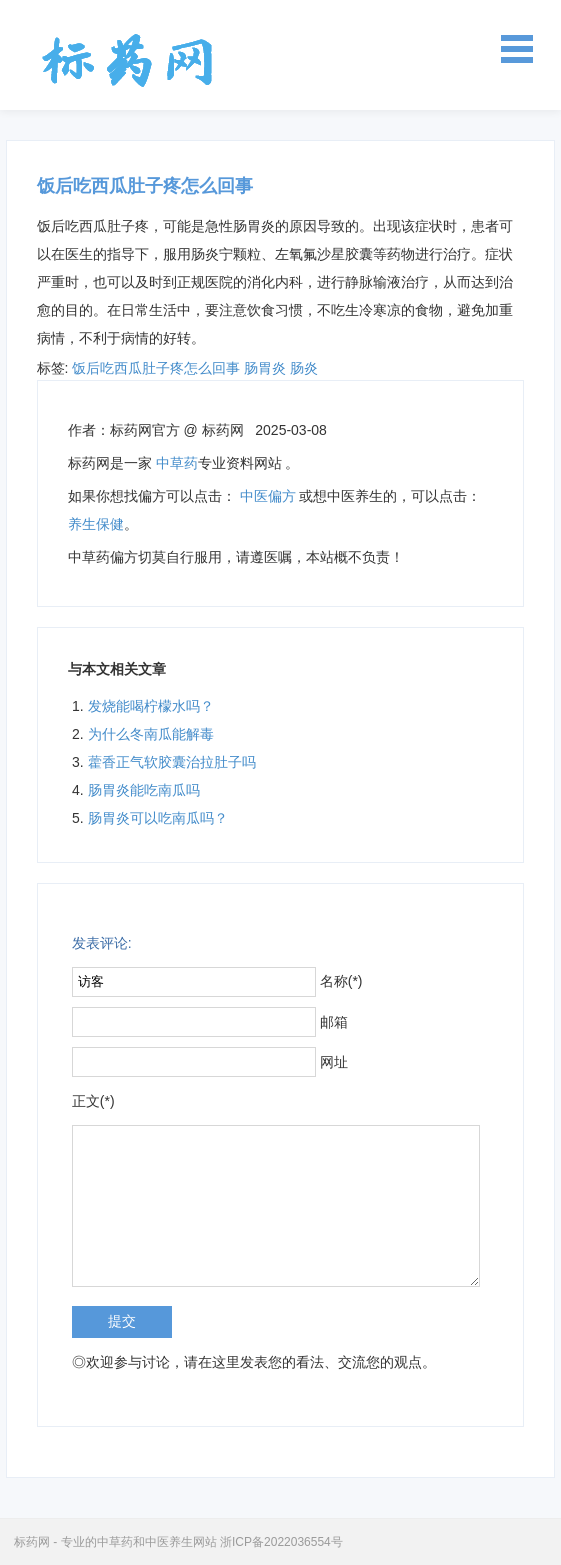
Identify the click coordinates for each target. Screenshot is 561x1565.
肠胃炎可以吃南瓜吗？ (158, 818)
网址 (334, 1062)
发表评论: (102, 943)
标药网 (128, 60)
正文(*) (93, 1101)
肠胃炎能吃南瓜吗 (144, 790)
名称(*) (341, 981)
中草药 (177, 463)
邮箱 (334, 1022)
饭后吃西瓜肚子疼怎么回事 (156, 368)
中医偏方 (268, 496)
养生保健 (96, 524)
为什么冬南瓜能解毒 (151, 734)
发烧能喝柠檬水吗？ (151, 706)
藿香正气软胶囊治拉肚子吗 (172, 762)
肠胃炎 (265, 368)
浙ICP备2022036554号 (281, 1542)
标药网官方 (145, 430)
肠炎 (304, 368)
